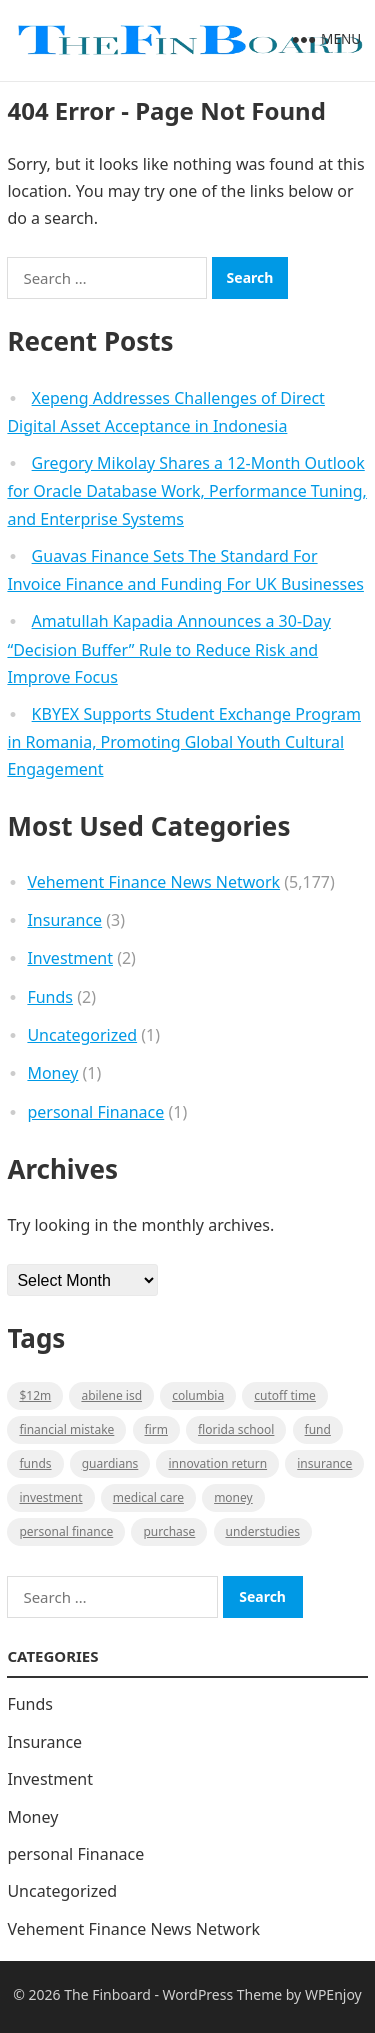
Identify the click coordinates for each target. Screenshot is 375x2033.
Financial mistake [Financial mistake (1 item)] (66, 1429)
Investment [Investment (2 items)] (50, 1497)
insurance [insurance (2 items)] (324, 1463)
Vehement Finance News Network (153, 882)
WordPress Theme (223, 1994)
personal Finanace (95, 1112)
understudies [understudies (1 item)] (263, 1531)
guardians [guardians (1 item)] (110, 1463)
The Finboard (107, 1994)
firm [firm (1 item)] (156, 1429)
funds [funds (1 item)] (35, 1463)
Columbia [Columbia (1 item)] (198, 1395)
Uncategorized (82, 1035)
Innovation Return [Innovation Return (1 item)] (217, 1463)
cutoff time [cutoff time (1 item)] (285, 1395)
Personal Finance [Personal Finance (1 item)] (66, 1531)
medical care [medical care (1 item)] (148, 1497)
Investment (70, 958)
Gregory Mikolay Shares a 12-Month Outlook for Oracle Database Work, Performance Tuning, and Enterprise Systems (186, 491)
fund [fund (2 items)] (318, 1429)
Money (52, 1073)
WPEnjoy (333, 1994)
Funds (50, 997)
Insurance (64, 920)
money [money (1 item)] (233, 1497)
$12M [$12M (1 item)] (35, 1395)
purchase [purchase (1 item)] (169, 1531)
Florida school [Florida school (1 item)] (236, 1429)
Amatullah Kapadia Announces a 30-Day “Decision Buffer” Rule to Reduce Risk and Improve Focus (168, 649)
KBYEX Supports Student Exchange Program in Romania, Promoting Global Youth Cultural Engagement (184, 742)
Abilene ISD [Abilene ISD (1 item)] (111, 1395)
